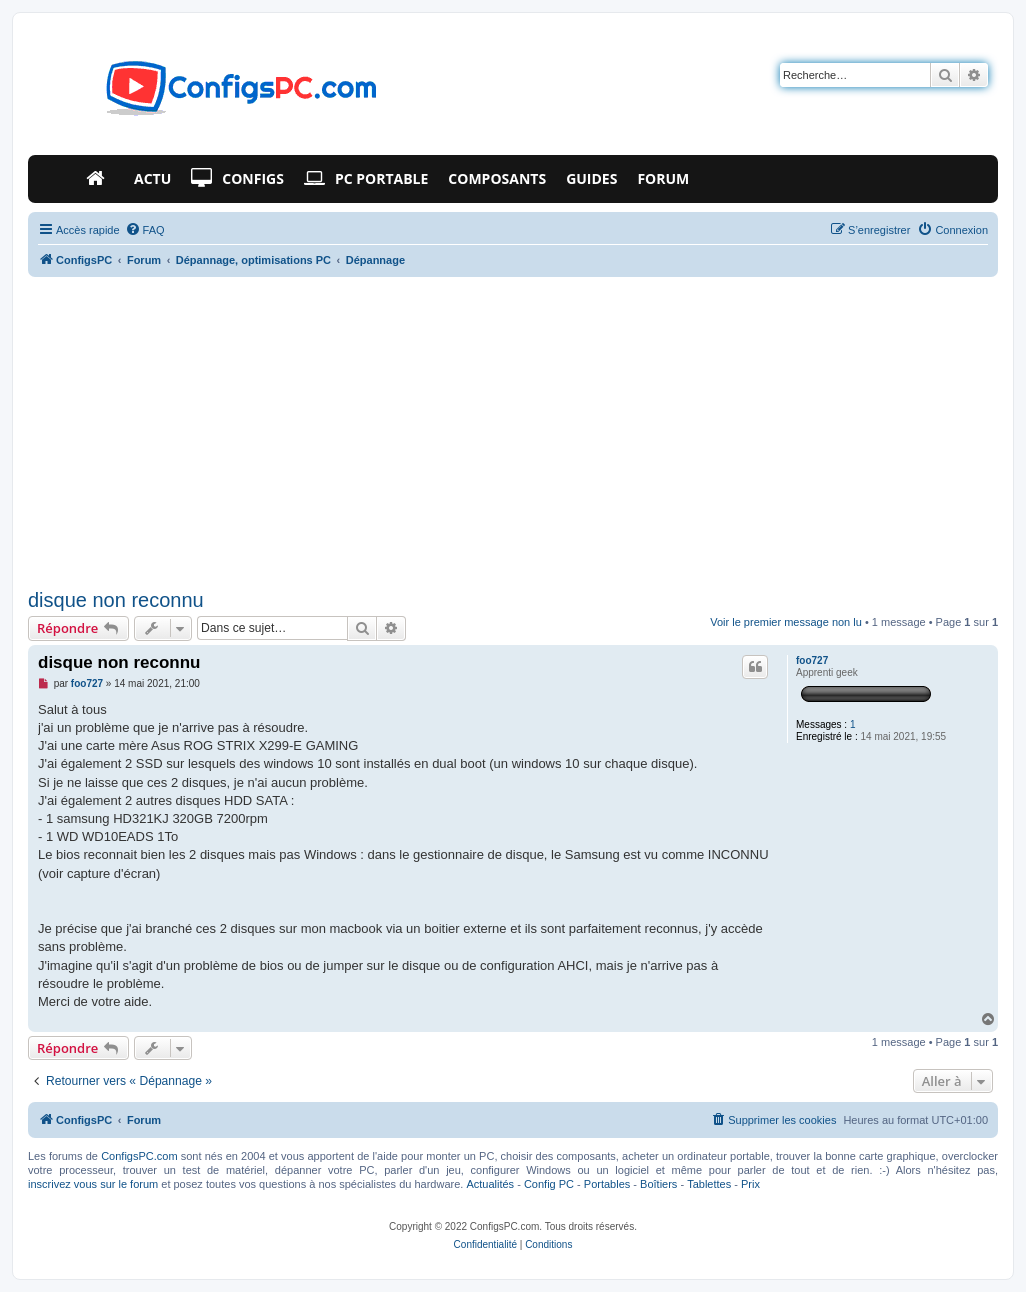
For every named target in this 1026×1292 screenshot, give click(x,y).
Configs (237, 179)
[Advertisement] (513, 433)
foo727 (812, 660)
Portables (607, 1184)
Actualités (490, 1184)
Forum (663, 178)
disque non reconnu (116, 600)
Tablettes (709, 1184)
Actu (152, 178)
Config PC (549, 1184)
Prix (750, 1184)
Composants (497, 178)
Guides (591, 178)
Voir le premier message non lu (786, 622)
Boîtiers (658, 1184)
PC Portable (366, 179)
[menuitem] (145, 230)
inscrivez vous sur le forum (93, 1184)
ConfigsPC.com (139, 1156)
